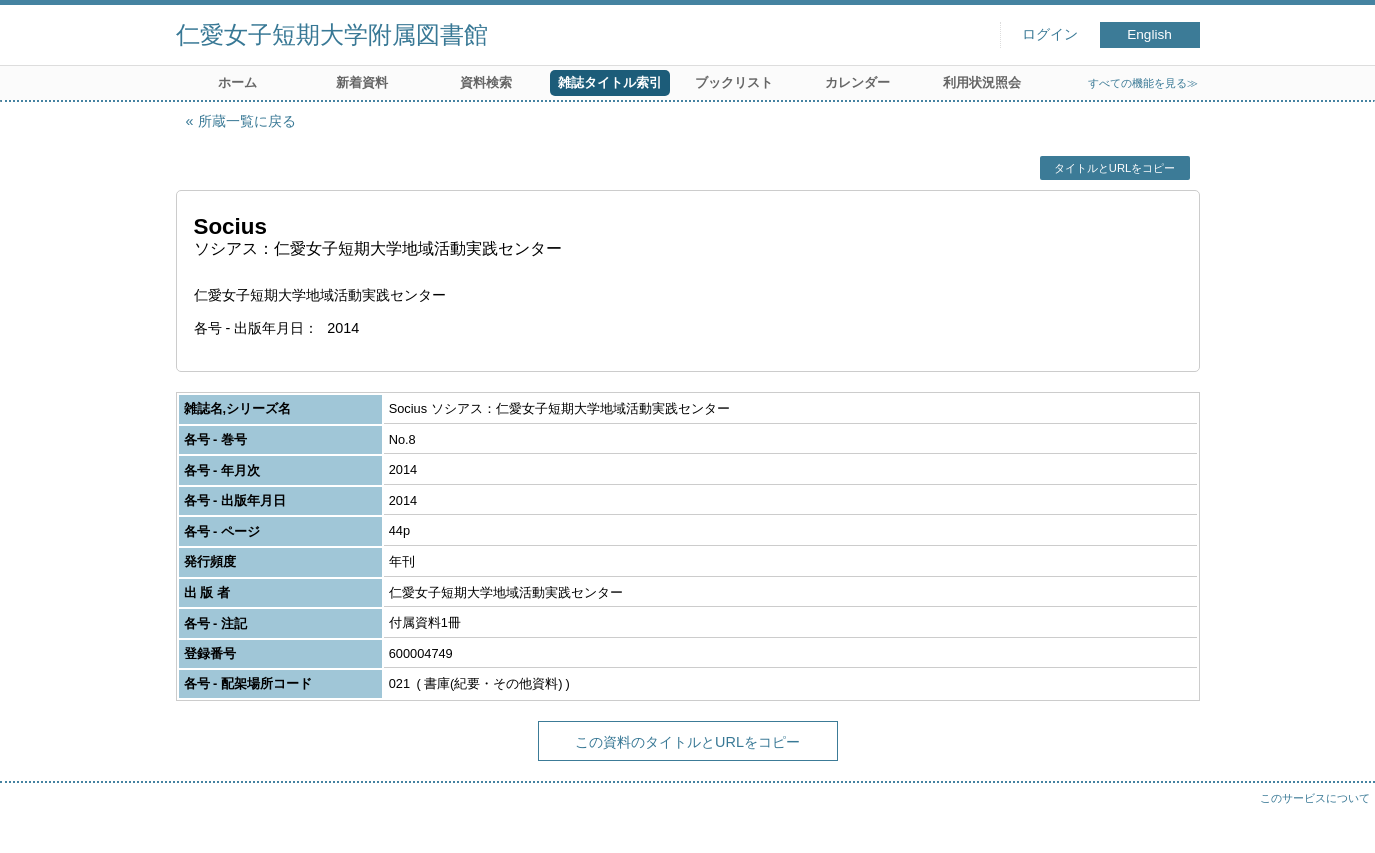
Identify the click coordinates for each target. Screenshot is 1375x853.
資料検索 (486, 82)
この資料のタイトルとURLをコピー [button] (687, 742)
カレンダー (857, 82)
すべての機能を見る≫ (1143, 83)
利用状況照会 (982, 82)
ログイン (1050, 34)
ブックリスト (734, 82)
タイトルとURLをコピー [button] (1114, 168)
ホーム (237, 82)
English (1149, 34)
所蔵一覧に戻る (247, 121)
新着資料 (362, 82)
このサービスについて (1315, 798)
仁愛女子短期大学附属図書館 (332, 34)
